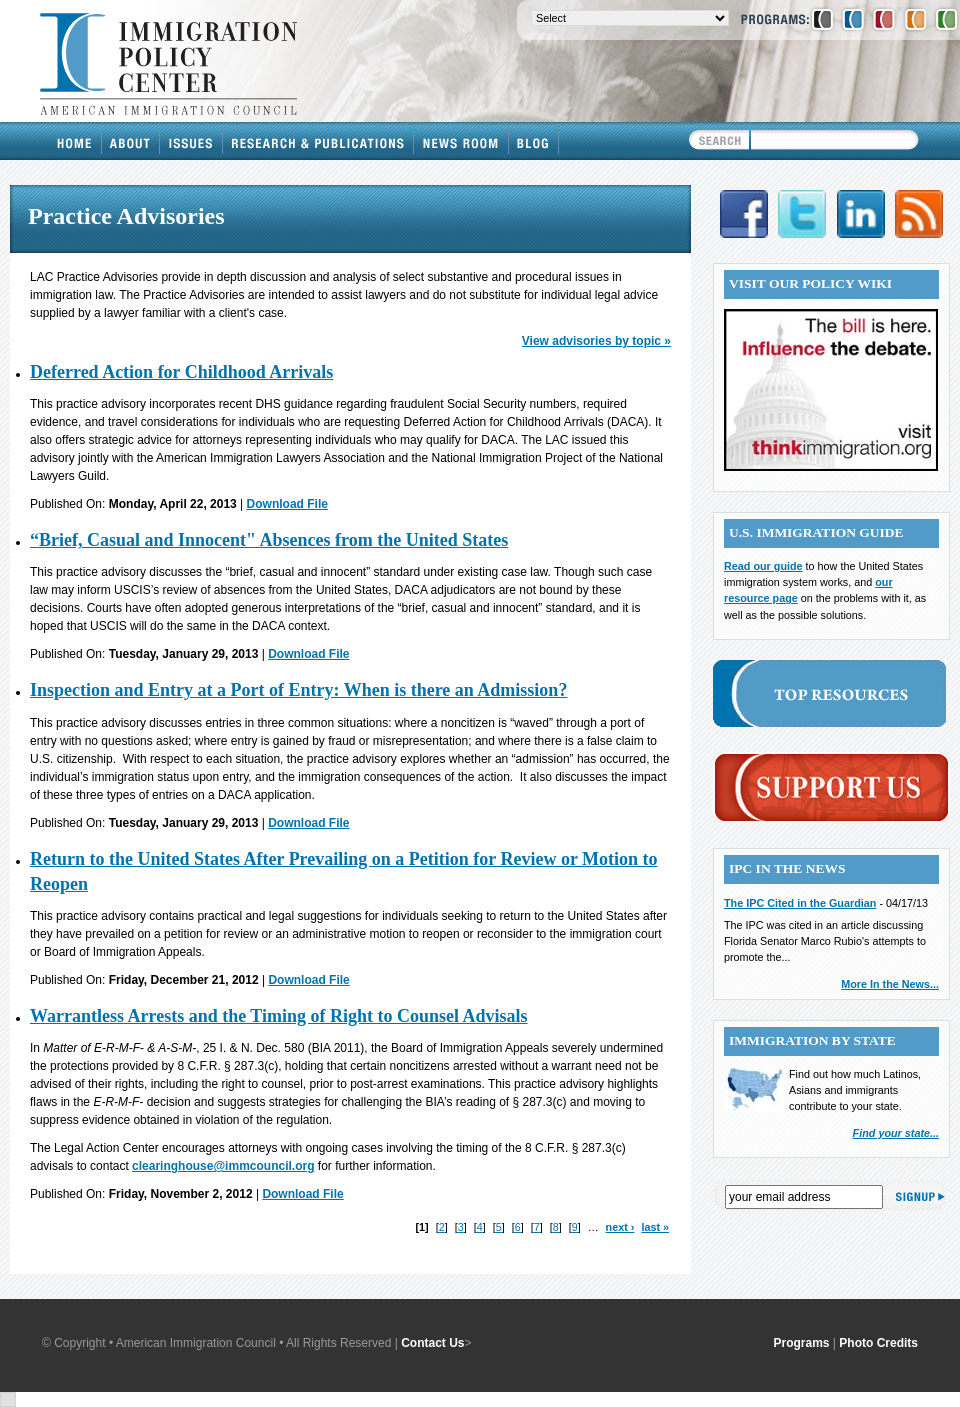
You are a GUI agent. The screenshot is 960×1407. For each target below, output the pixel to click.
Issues (191, 141)
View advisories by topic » (596, 341)
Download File (287, 504)
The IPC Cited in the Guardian (800, 903)
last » (655, 1227)
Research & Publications (318, 141)
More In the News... (890, 984)
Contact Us (432, 1343)
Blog (534, 141)
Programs (802, 1343)
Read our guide (763, 566)
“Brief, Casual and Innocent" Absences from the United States (269, 540)
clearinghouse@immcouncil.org (223, 1166)
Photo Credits (878, 1343)
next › (620, 1227)
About (131, 141)
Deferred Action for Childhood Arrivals (181, 372)
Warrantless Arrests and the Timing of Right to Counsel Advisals (279, 1016)
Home (75, 141)
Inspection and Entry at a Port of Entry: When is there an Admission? (298, 690)
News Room (461, 141)
